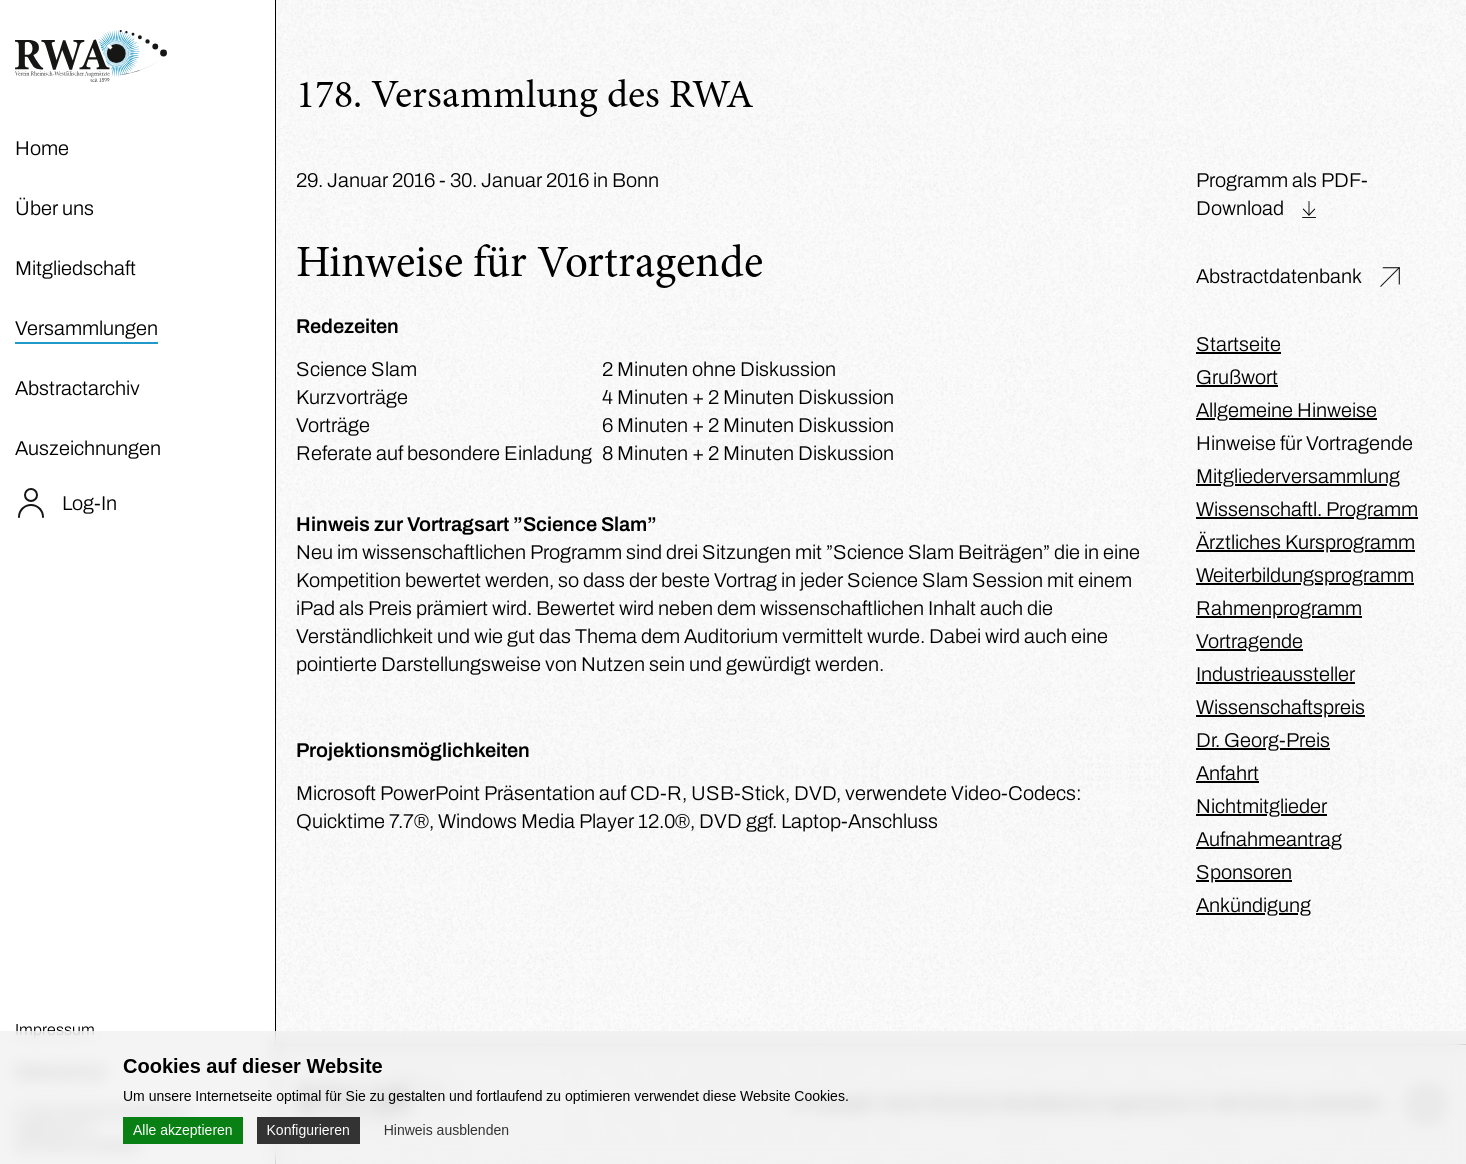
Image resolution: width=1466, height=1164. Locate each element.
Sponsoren (1244, 872)
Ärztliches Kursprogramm (1305, 542)
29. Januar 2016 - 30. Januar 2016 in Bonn (477, 180)
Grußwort (1237, 377)
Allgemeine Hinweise (1286, 410)
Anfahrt (1227, 773)
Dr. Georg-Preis (1263, 740)
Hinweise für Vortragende (1304, 443)
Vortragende (1249, 641)
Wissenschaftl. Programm (1307, 509)
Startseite (1238, 344)
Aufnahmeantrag (1269, 839)
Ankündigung (1253, 905)
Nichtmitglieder (1261, 806)
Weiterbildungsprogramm (1305, 575)
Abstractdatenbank (1279, 276)
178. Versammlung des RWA (525, 98)
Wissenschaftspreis (1280, 707)
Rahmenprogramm (1279, 608)
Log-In (89, 503)
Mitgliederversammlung (1298, 476)
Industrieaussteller (1275, 674)
